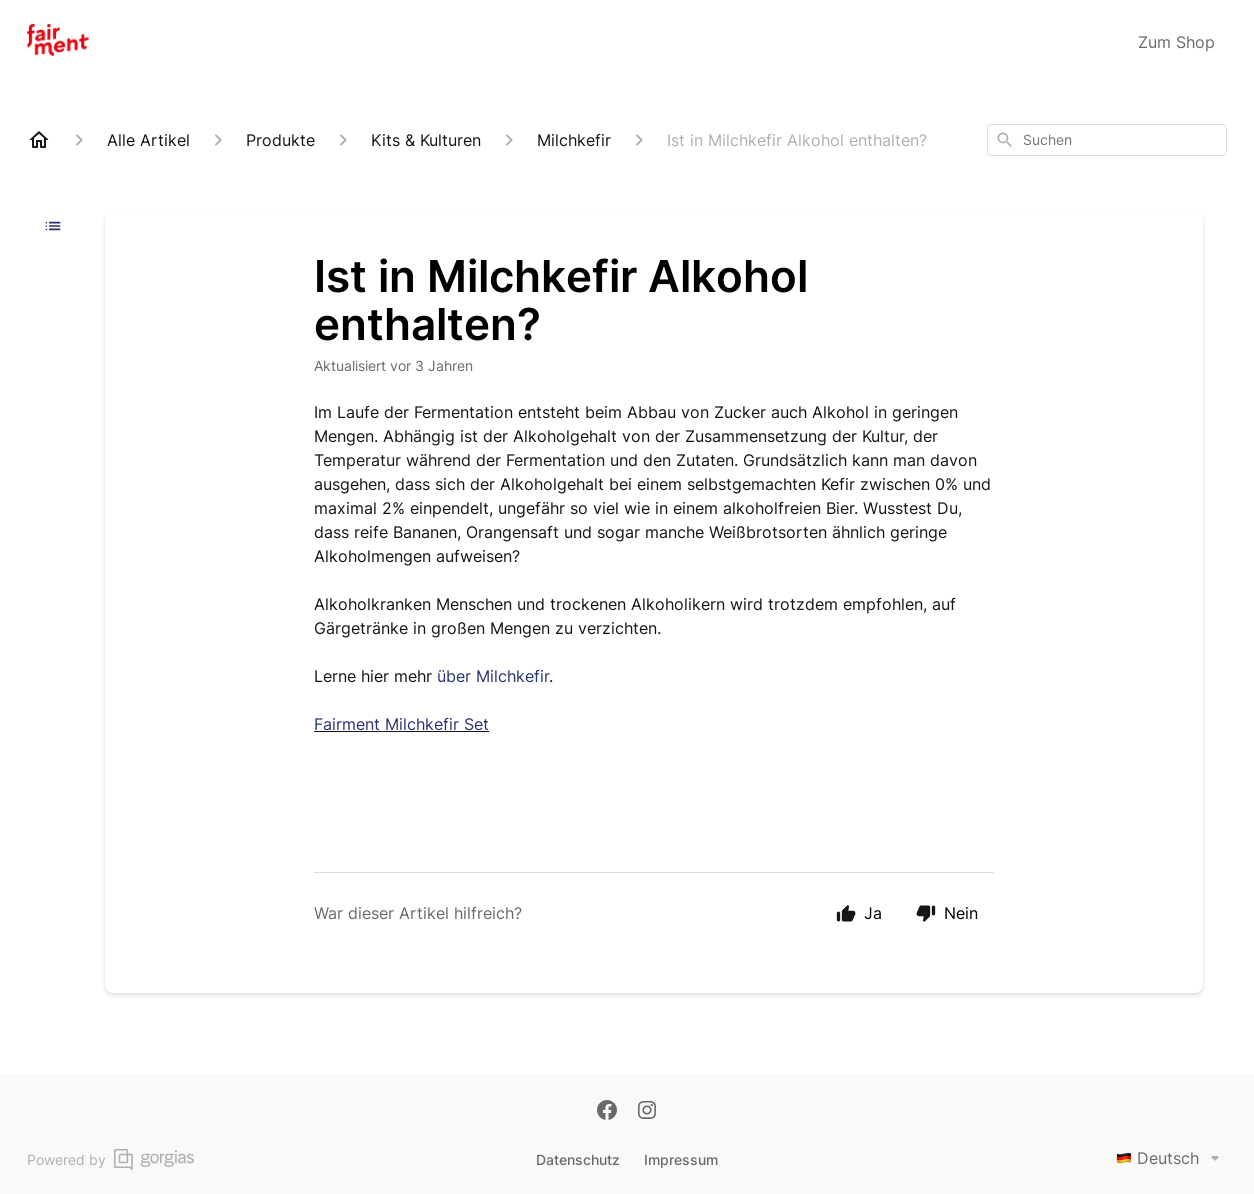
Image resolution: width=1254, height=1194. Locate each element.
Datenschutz (578, 1159)
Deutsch (1171, 1158)
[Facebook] (607, 1112)
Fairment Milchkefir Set (401, 724)
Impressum (681, 1159)
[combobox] (1107, 140)
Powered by (110, 1159)
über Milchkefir (493, 676)
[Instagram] (647, 1112)
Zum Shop (1176, 42)
